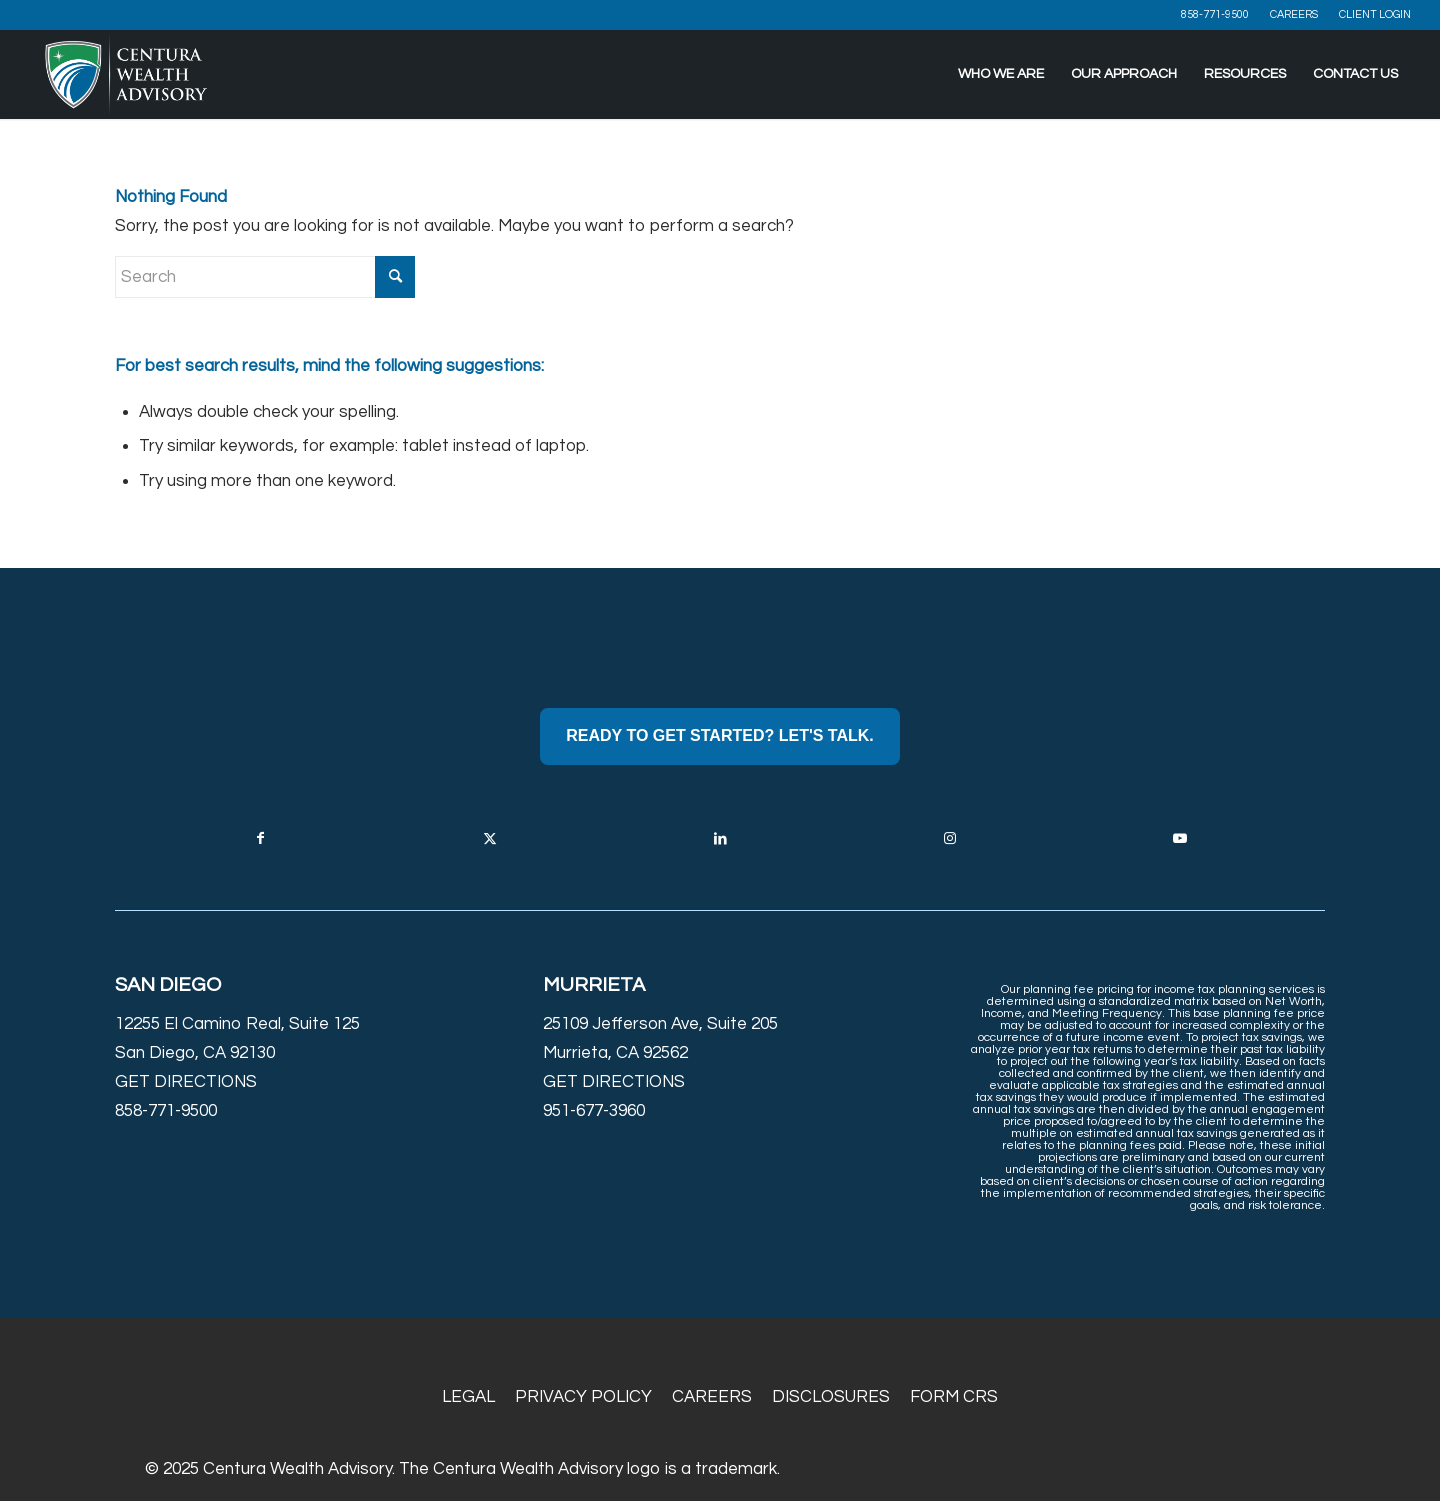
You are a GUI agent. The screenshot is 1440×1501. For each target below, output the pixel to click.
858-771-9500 (1215, 14)
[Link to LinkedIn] (720, 838)
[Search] (265, 277)
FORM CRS (954, 1397)
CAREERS (1294, 14)
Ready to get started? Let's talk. (720, 735)
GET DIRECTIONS (186, 1082)
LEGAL (468, 1397)
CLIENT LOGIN (1375, 14)
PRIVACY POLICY (583, 1397)
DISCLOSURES (831, 1397)
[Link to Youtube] (1180, 838)
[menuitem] (1215, 15)
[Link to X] (490, 838)
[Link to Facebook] (260, 838)
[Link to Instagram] (950, 838)
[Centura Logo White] (126, 74)
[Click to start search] (395, 277)
